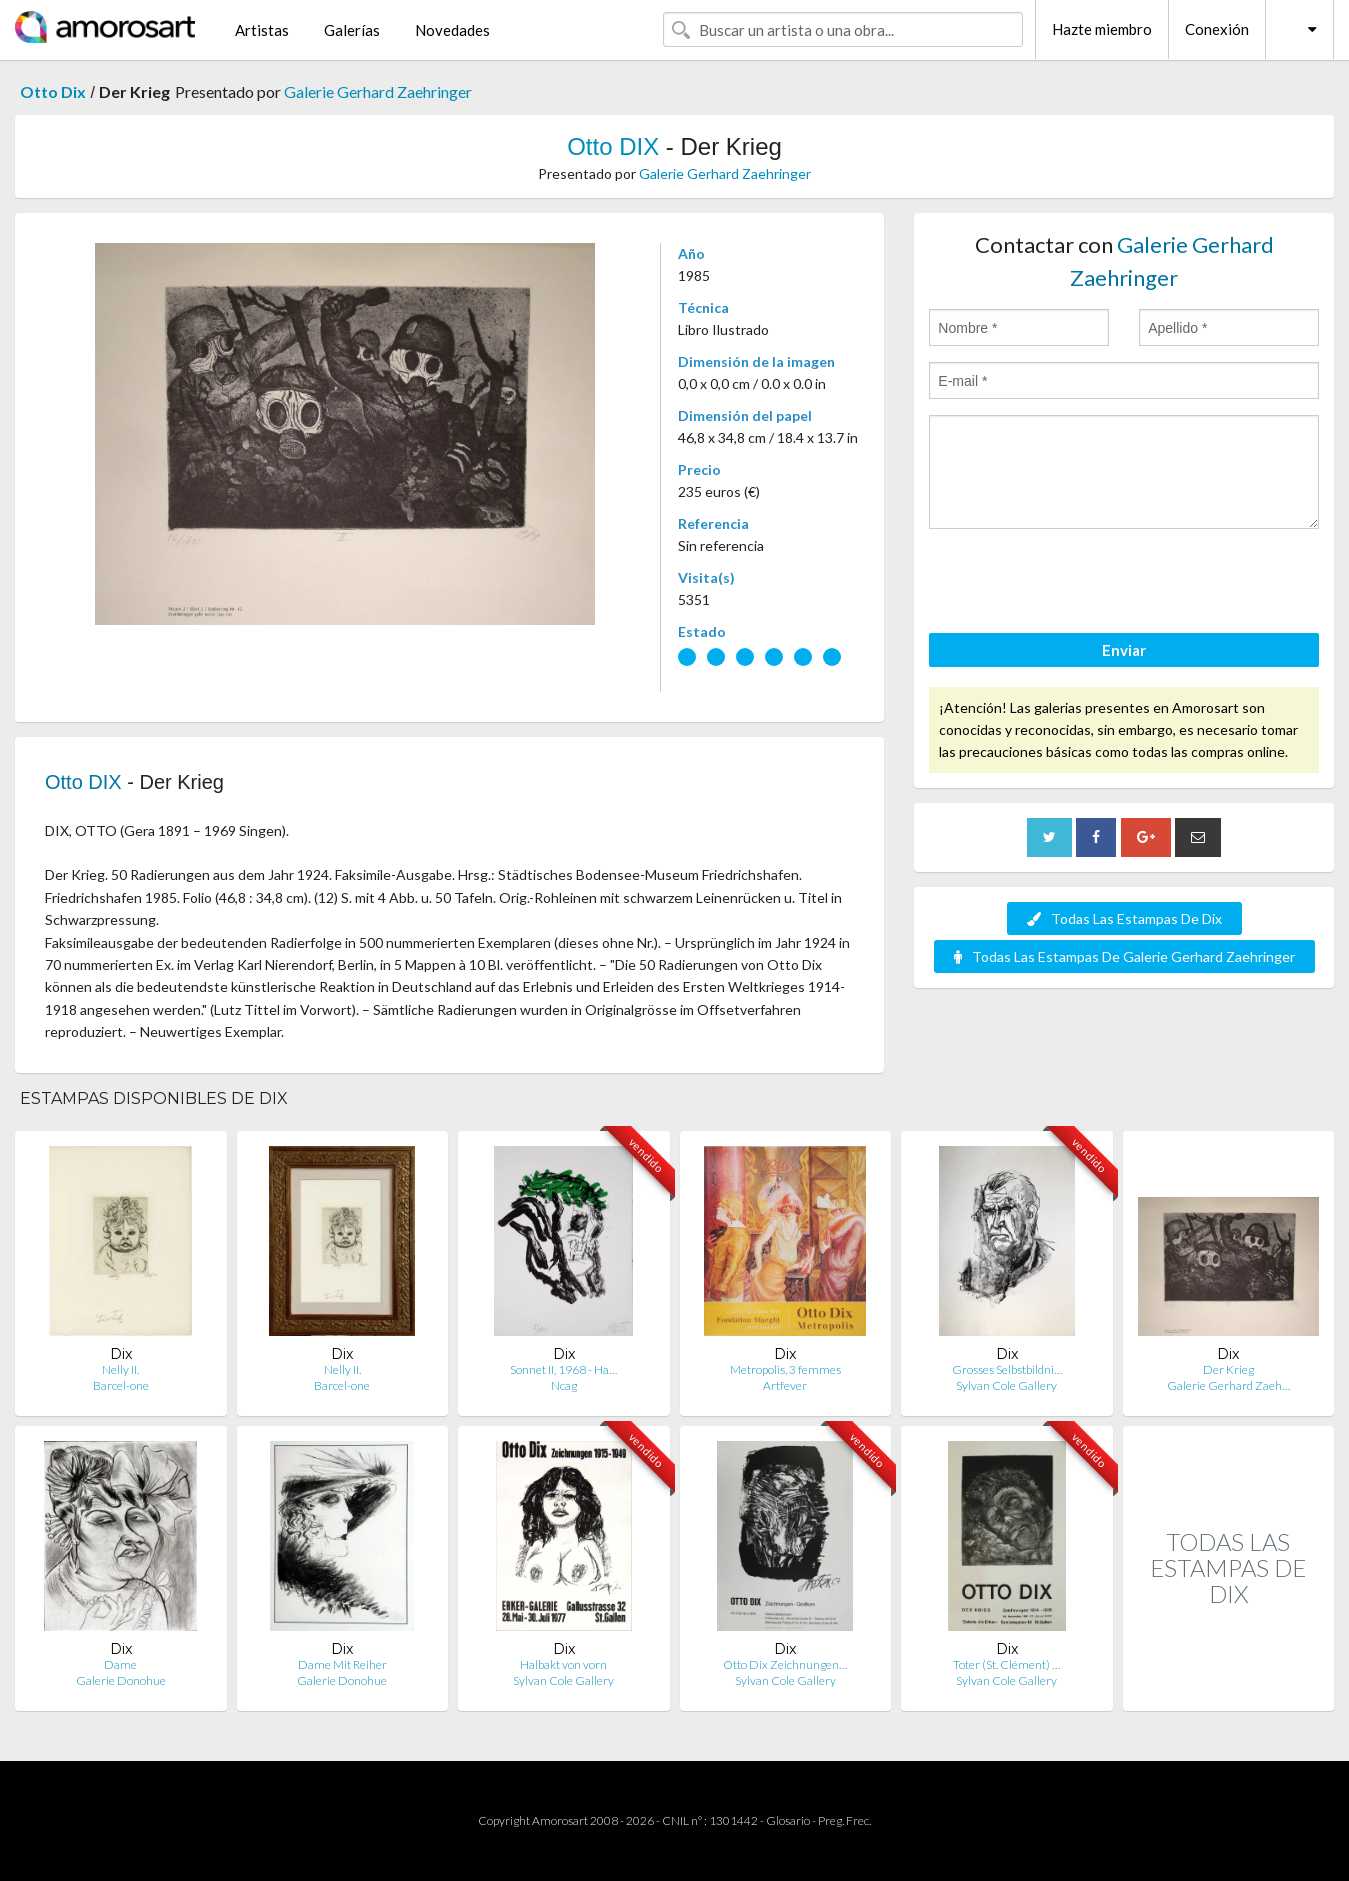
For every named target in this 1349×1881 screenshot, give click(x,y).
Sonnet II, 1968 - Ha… (563, 1369)
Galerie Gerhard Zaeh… (1228, 1385)
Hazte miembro (1102, 29)
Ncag (564, 1385)
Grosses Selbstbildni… (1007, 1369)
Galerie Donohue (121, 1680)
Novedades (452, 30)
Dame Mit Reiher (342, 1664)
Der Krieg (1228, 1369)
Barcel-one (121, 1385)
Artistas (262, 30)
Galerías (352, 30)
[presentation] (1081, 584)
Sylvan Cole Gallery (1006, 1385)
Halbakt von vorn (563, 1664)
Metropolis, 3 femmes (785, 1369)
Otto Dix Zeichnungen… (785, 1664)
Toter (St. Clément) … (1006, 1664)
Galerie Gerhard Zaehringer (378, 91)
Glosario (788, 1820)
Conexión (1217, 29)
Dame (120, 1664)
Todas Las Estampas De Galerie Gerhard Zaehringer (1124, 956)
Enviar (1124, 650)
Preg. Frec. (844, 1820)
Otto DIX (613, 146)
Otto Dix (53, 91)
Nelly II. (120, 1369)
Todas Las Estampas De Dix (1124, 918)
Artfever (785, 1385)
